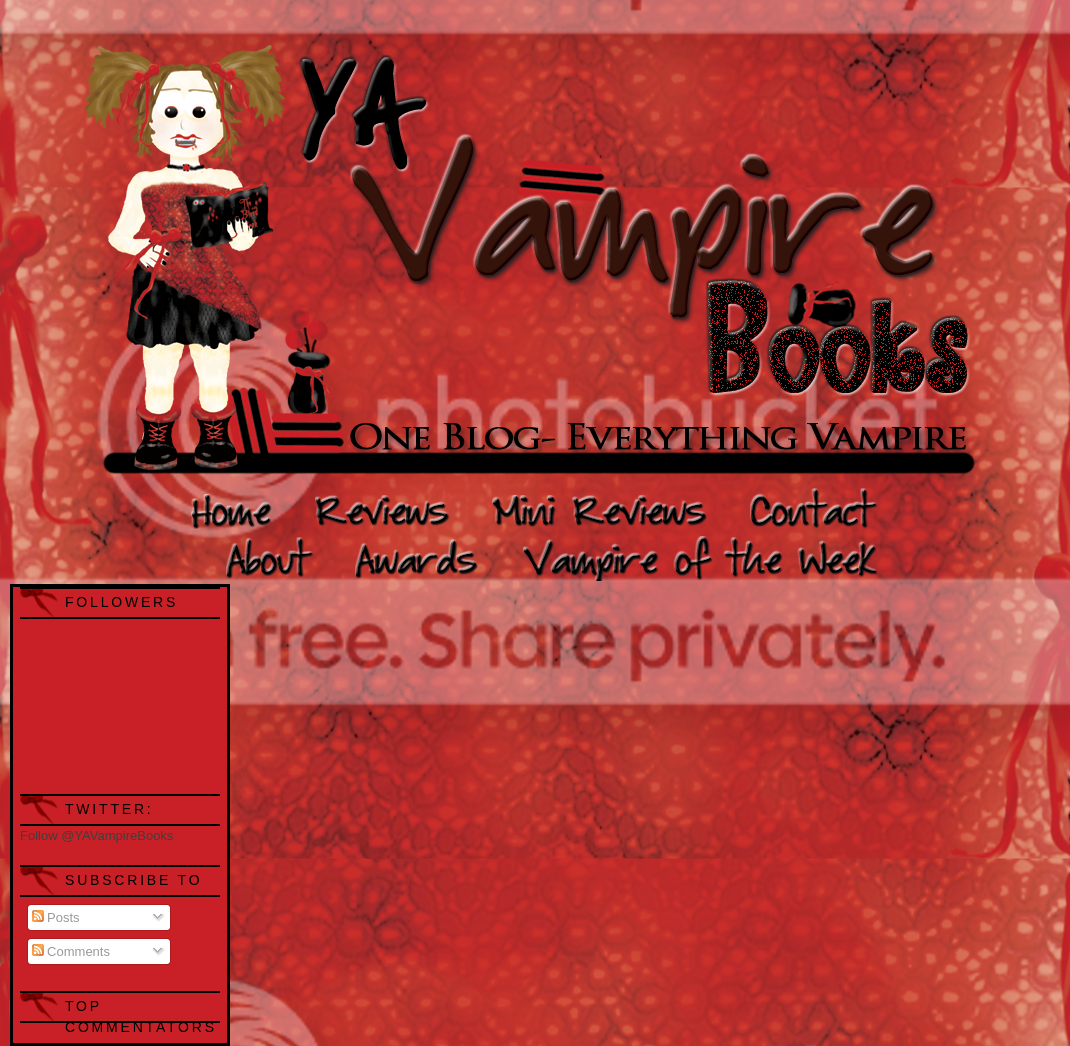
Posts (56, 917)
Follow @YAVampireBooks (96, 835)
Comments (71, 951)
